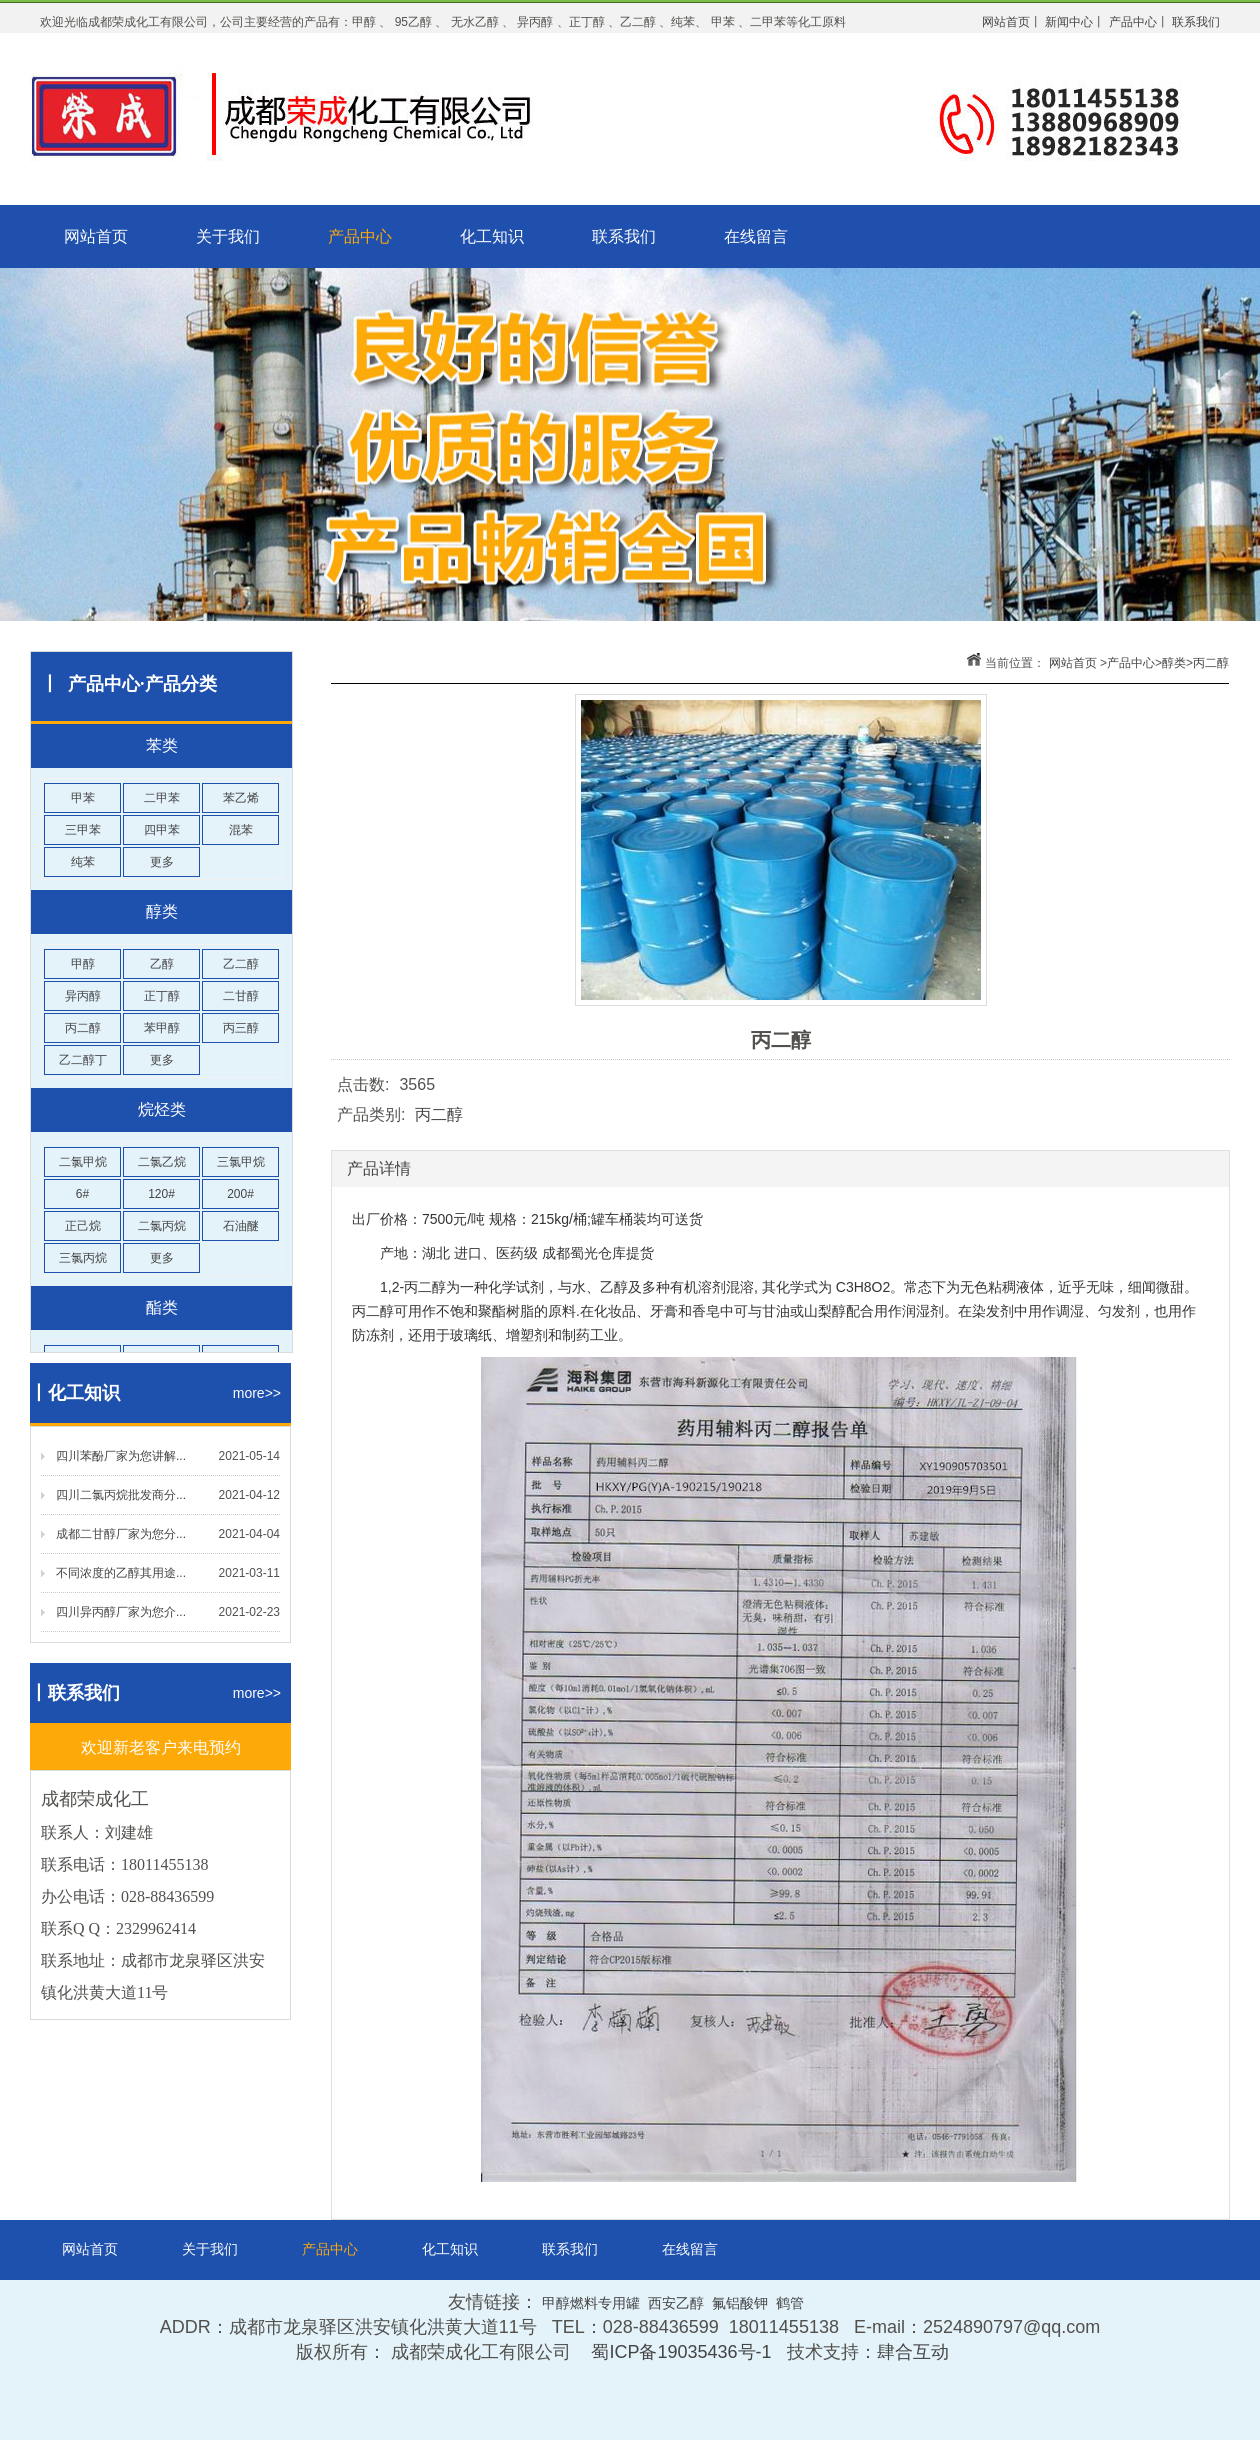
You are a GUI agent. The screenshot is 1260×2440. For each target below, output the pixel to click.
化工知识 (492, 236)
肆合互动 (913, 2352)
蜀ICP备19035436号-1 (681, 2352)
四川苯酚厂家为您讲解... (121, 1456)
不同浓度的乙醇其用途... (121, 1573)
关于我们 (228, 236)
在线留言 (756, 236)
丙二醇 (1211, 663)
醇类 (1174, 663)
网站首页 (96, 236)
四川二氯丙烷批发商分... (121, 1495)
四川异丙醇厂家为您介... (121, 1612)
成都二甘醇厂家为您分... (121, 1534)
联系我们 (624, 236)
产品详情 (379, 1168)
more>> (257, 1393)
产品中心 (360, 236)
